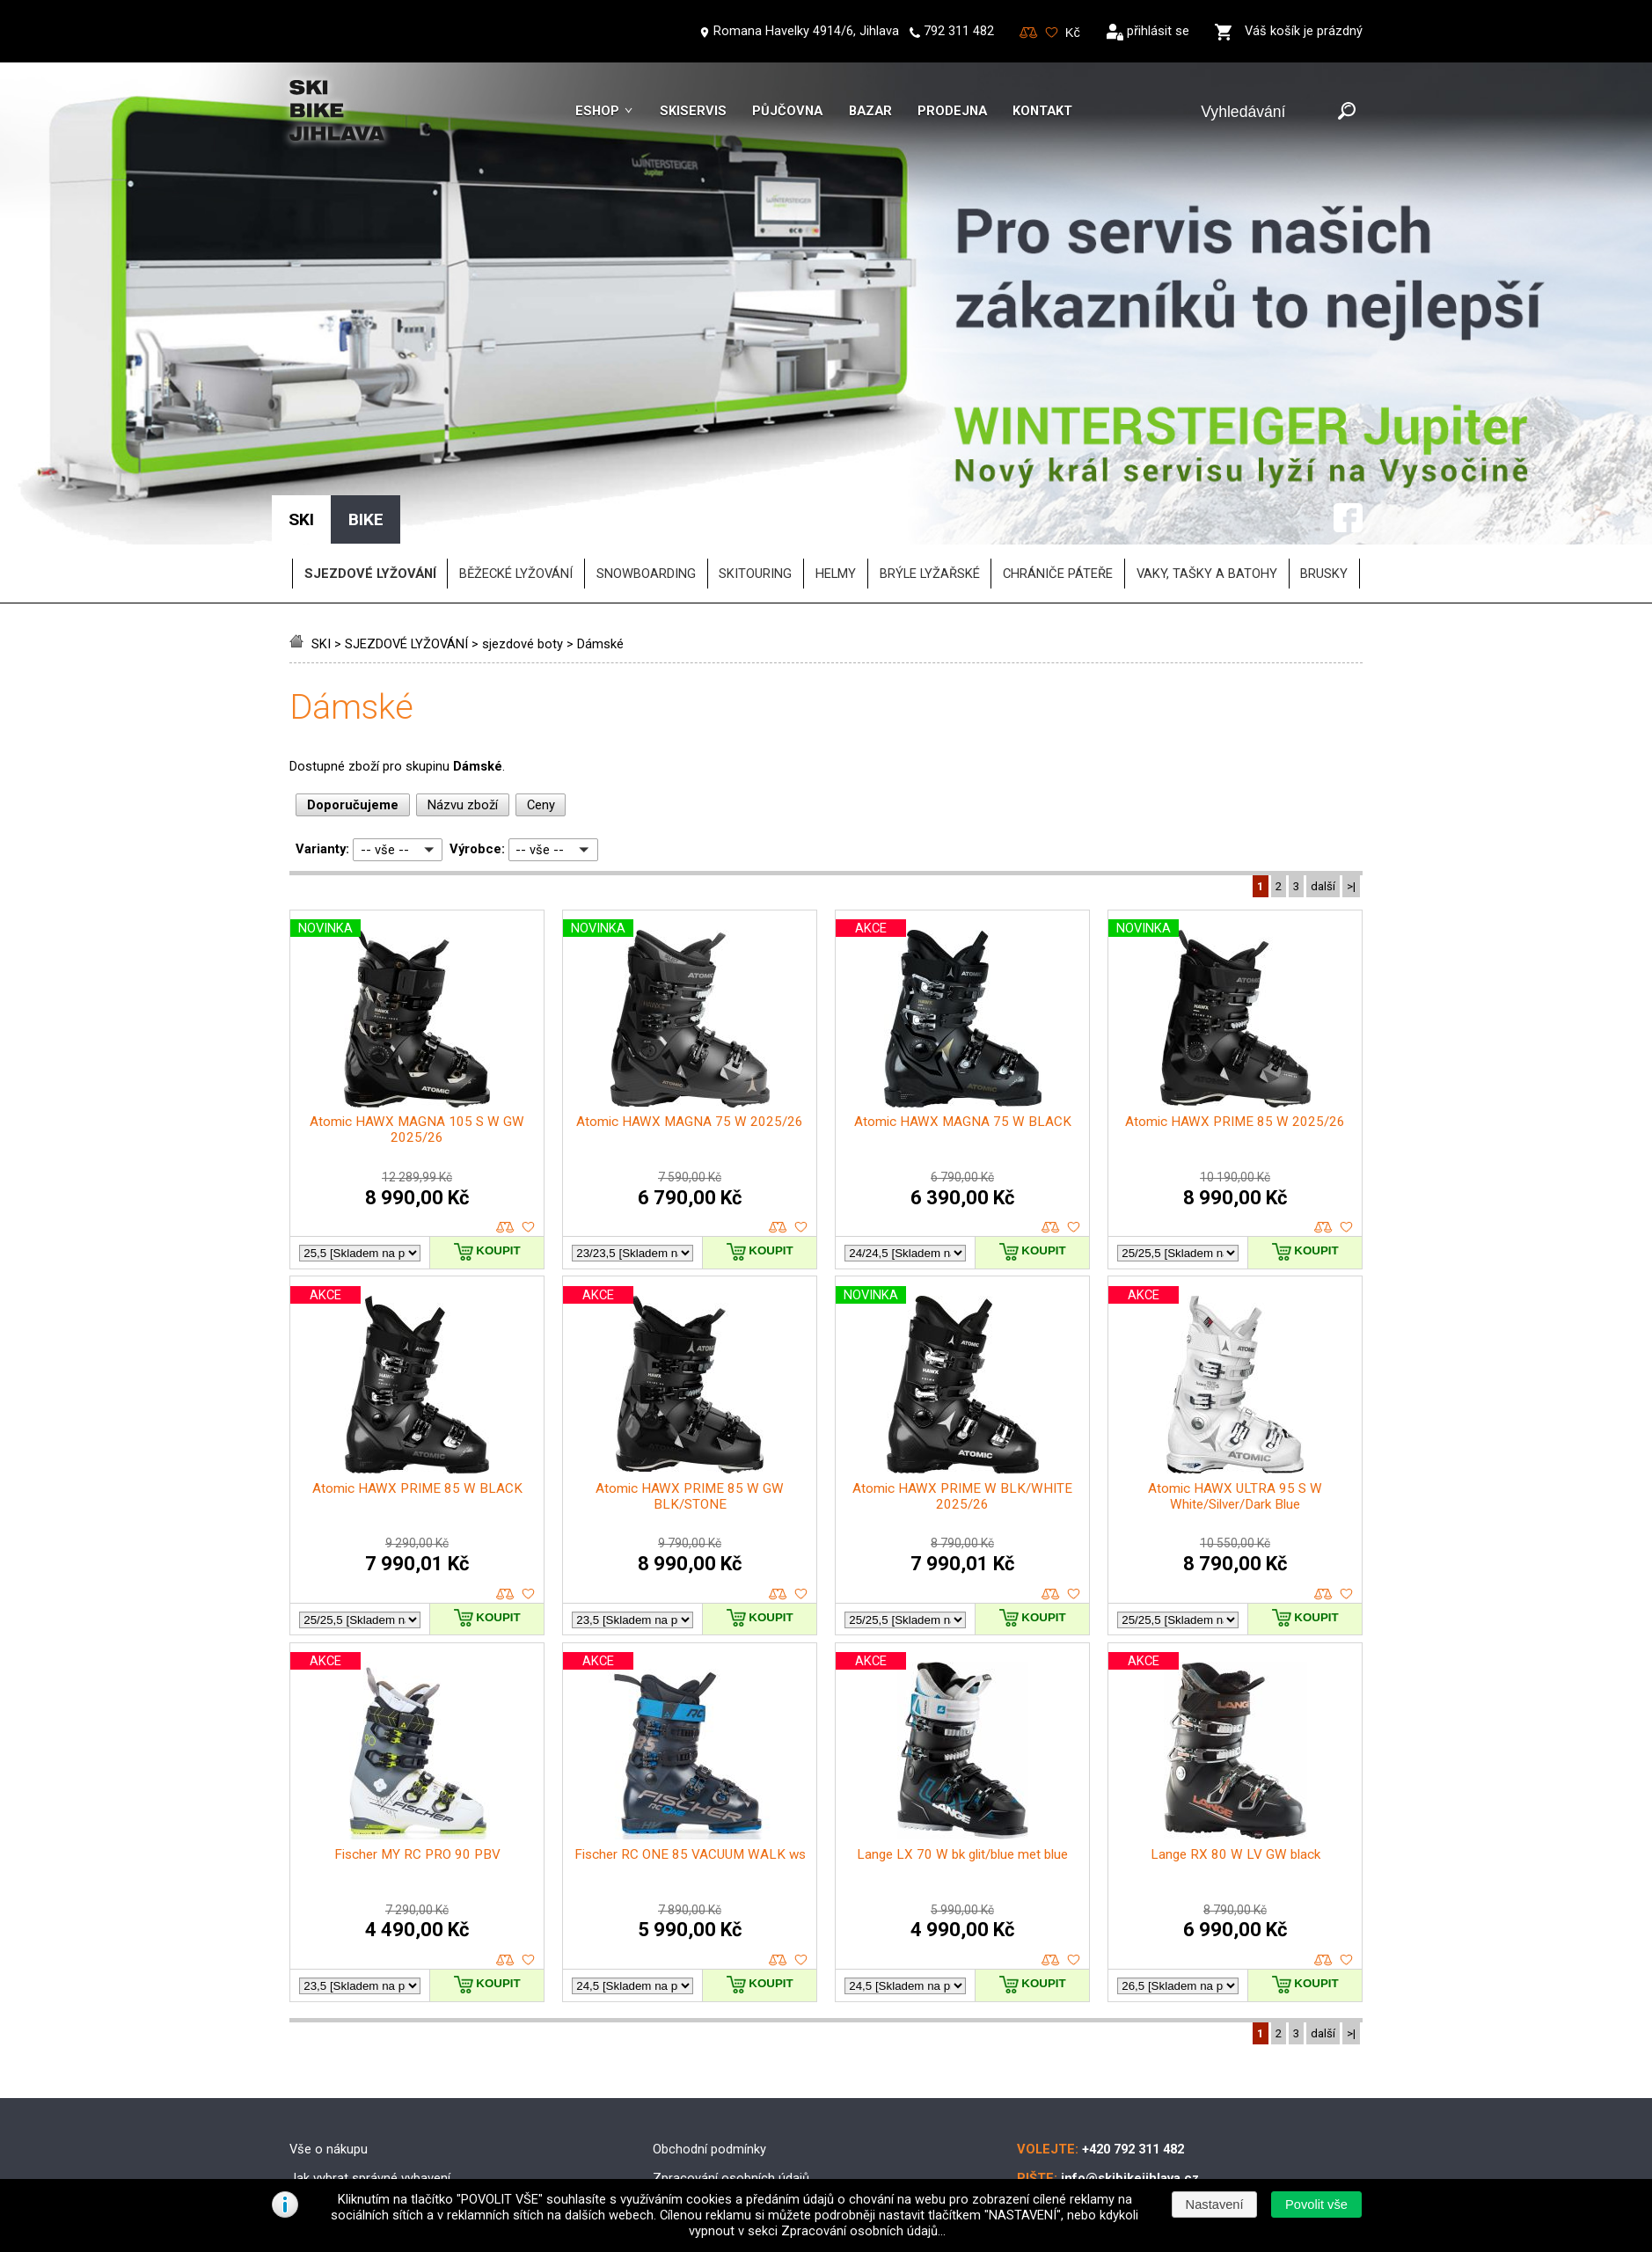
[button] (1316, 2204)
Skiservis (693, 111)
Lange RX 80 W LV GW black (1235, 1701)
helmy (835, 420)
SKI (321, 490)
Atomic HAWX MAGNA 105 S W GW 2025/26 (417, 976)
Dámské (600, 490)
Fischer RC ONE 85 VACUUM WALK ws (690, 1701)
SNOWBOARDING (646, 420)
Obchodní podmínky (709, 1996)
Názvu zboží (463, 651)
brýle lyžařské (930, 420)
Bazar (870, 111)
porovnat (505, 1074)
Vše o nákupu (328, 1996)
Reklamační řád (697, 2111)
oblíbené (528, 1074)
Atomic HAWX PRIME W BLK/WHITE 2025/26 (962, 1342)
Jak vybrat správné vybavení (369, 2025)
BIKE (366, 366)
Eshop (597, 111)
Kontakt (1042, 111)
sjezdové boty (522, 490)
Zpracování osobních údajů (731, 2025)
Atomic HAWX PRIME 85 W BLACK (417, 1334)
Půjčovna (787, 111)
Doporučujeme (352, 651)
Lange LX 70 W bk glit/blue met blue (962, 1701)
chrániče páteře (1058, 420)
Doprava (676, 2053)
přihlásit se (1158, 31)
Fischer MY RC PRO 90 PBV (417, 1701)
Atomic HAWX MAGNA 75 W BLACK (962, 968)
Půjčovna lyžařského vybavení (374, 2111)
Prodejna (952, 111)
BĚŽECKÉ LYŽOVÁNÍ (516, 420)
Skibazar (314, 2082)
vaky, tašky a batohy (1207, 420)
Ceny (541, 651)
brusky (1324, 420)
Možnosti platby (698, 2082)
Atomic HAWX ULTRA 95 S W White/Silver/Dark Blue (1235, 1342)
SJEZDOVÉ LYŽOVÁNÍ (406, 490)
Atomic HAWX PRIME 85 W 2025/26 (1235, 968)
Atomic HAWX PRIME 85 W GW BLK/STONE (690, 1342)
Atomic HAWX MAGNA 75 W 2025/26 (689, 968)
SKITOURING (755, 420)
